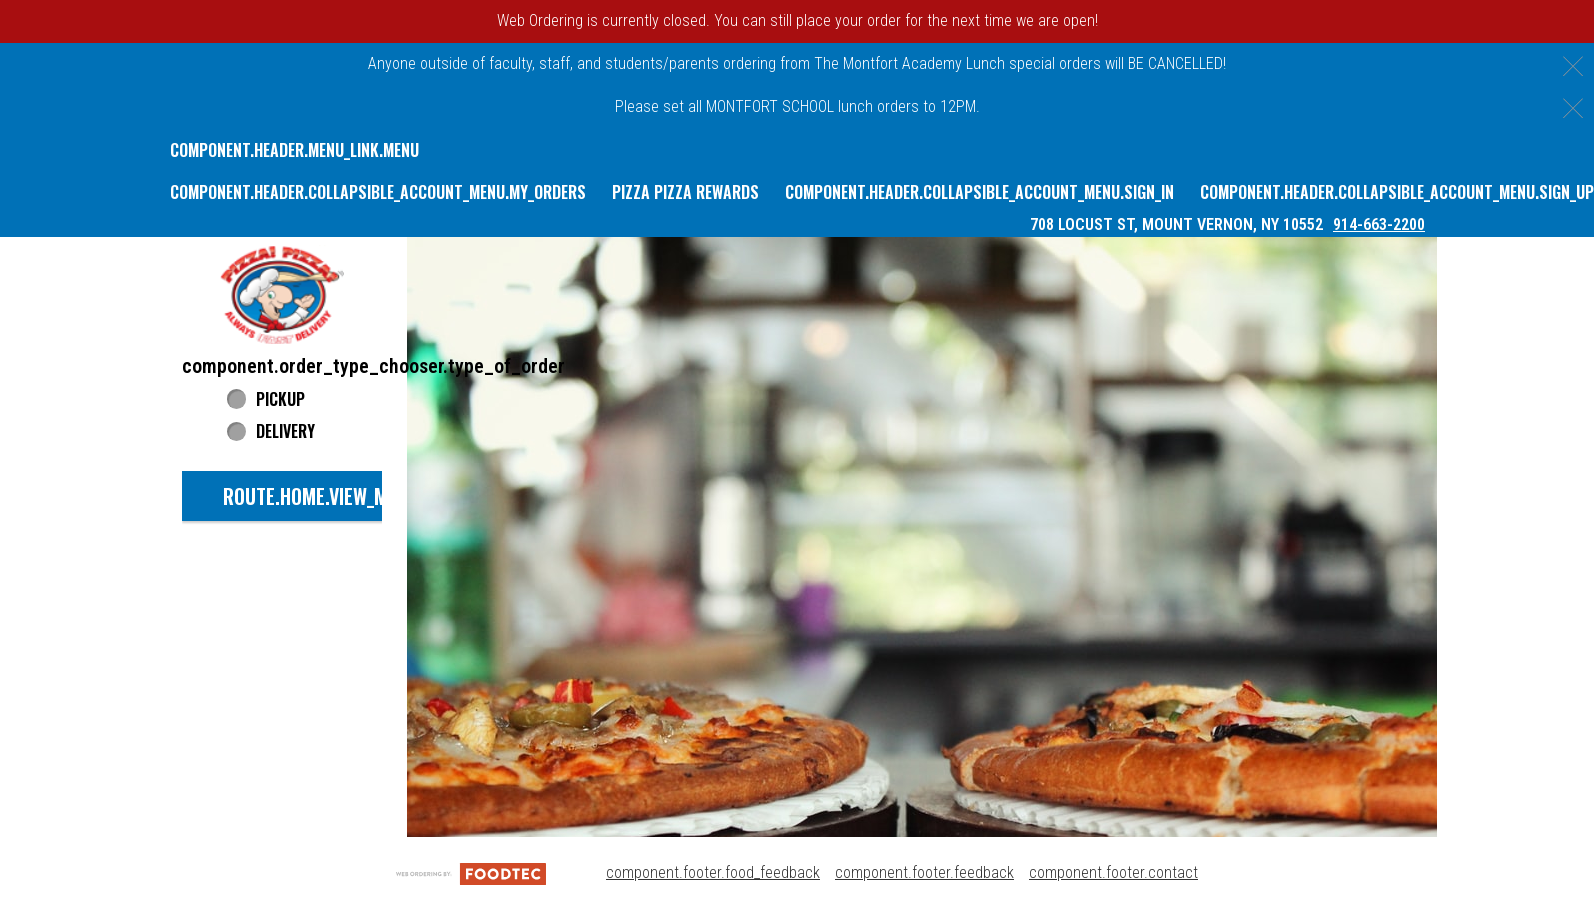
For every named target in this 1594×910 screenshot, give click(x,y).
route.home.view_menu (321, 496)
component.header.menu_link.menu (294, 150)
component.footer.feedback (924, 872)
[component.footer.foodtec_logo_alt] (471, 872)
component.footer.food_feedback (713, 872)
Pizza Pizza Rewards (685, 192)
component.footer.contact (1113, 872)
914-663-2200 (1379, 224)
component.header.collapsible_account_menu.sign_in (979, 192)
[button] (282, 294)
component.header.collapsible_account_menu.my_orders (378, 192)
